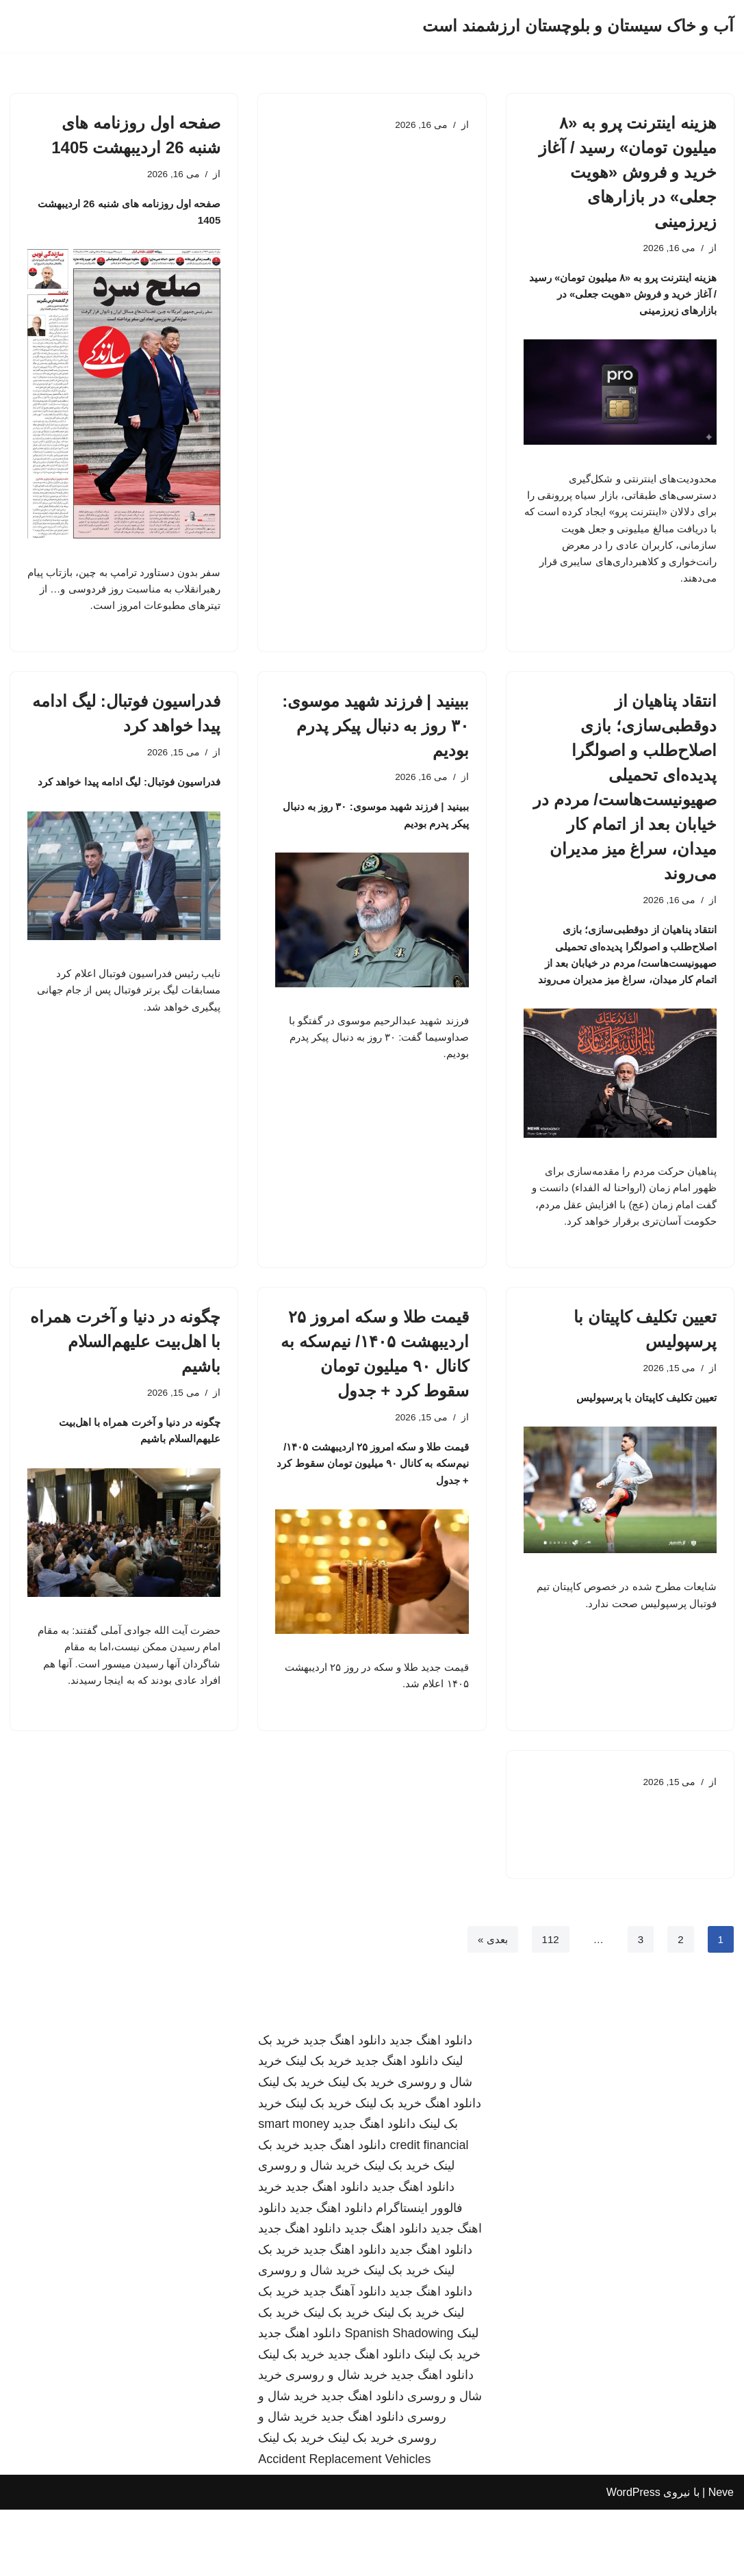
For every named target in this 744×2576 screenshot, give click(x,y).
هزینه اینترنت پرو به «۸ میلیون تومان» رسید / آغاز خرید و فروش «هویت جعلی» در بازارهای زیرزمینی (628, 172)
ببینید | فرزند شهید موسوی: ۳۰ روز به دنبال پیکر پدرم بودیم (375, 738)
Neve (721, 2558)
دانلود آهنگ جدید (344, 2358)
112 (548, 2004)
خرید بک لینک (318, 2127)
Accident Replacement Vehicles (344, 2525)
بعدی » (488, 2004)
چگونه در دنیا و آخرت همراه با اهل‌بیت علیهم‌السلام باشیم (125, 1390)
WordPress (633, 2558)
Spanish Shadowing (398, 2399)
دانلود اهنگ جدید (430, 2106)
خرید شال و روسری (309, 2232)
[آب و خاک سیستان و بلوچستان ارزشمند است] (578, 26)
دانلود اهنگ (453, 2169)
